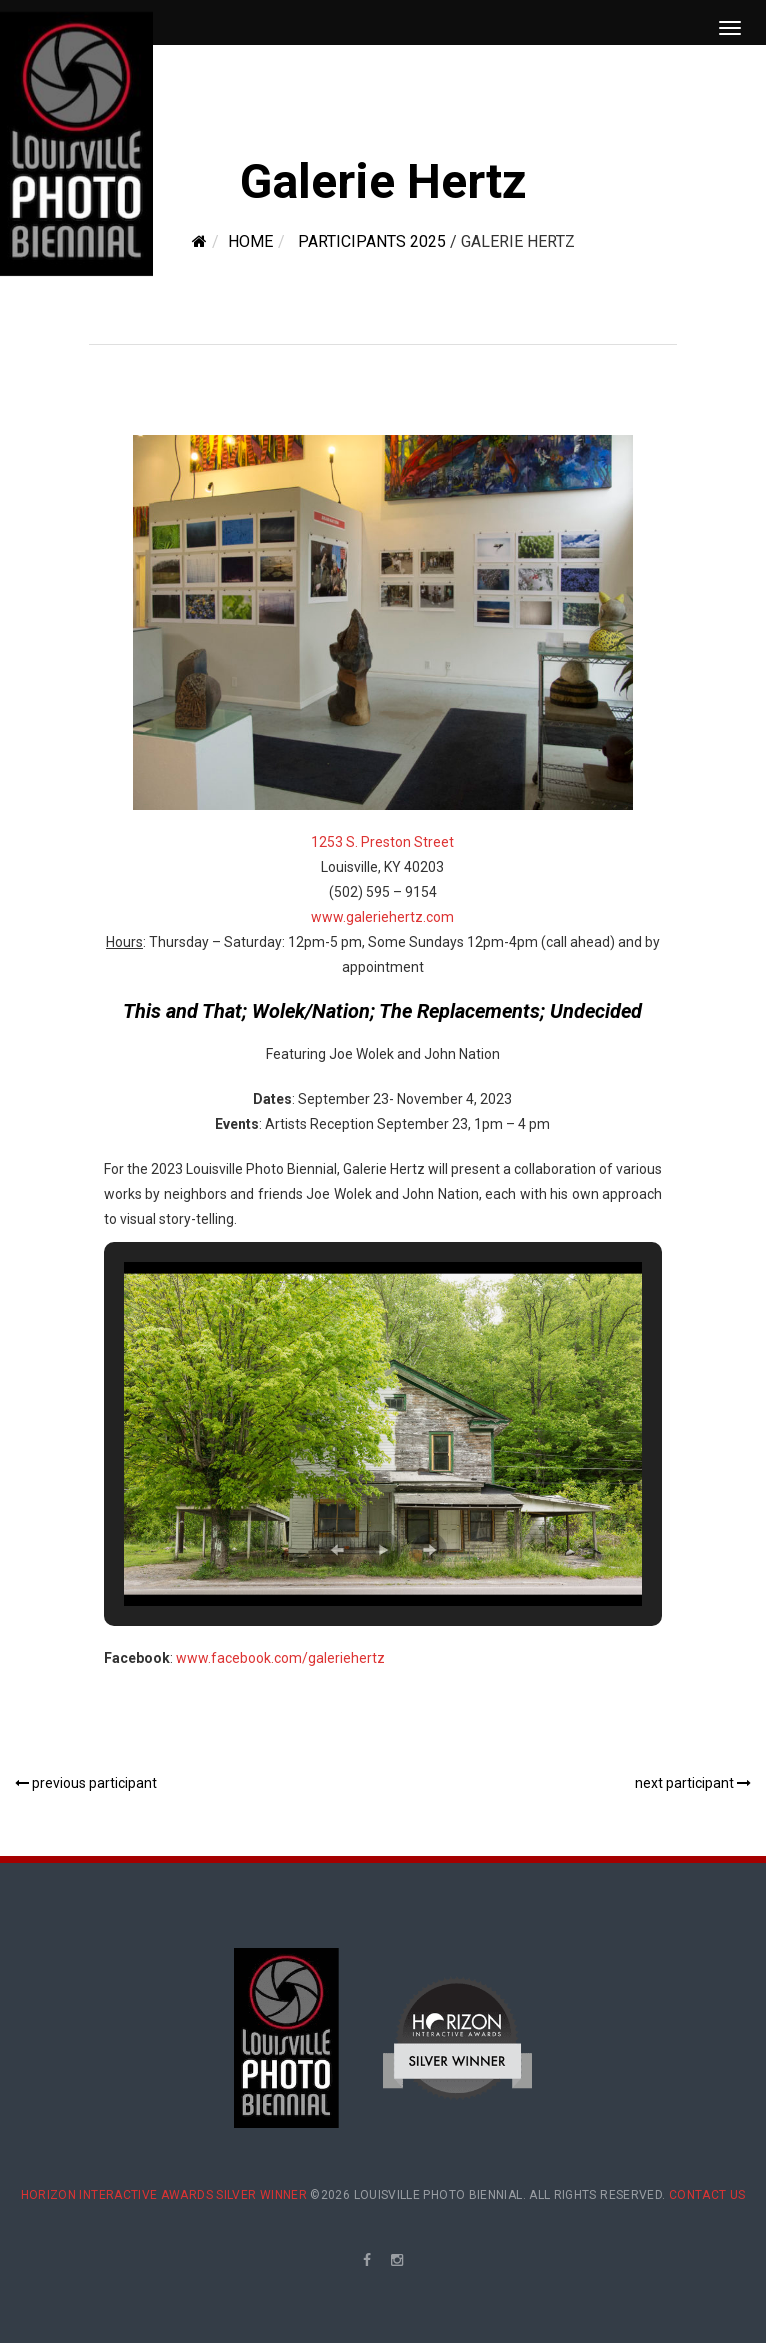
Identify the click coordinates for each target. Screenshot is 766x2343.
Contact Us (707, 2195)
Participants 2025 (372, 241)
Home (250, 241)
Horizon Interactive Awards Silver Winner (164, 2195)
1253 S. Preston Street (382, 842)
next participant (693, 1783)
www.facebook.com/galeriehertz (280, 1658)
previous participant (86, 1783)
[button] (337, 1550)
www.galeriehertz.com (382, 917)
